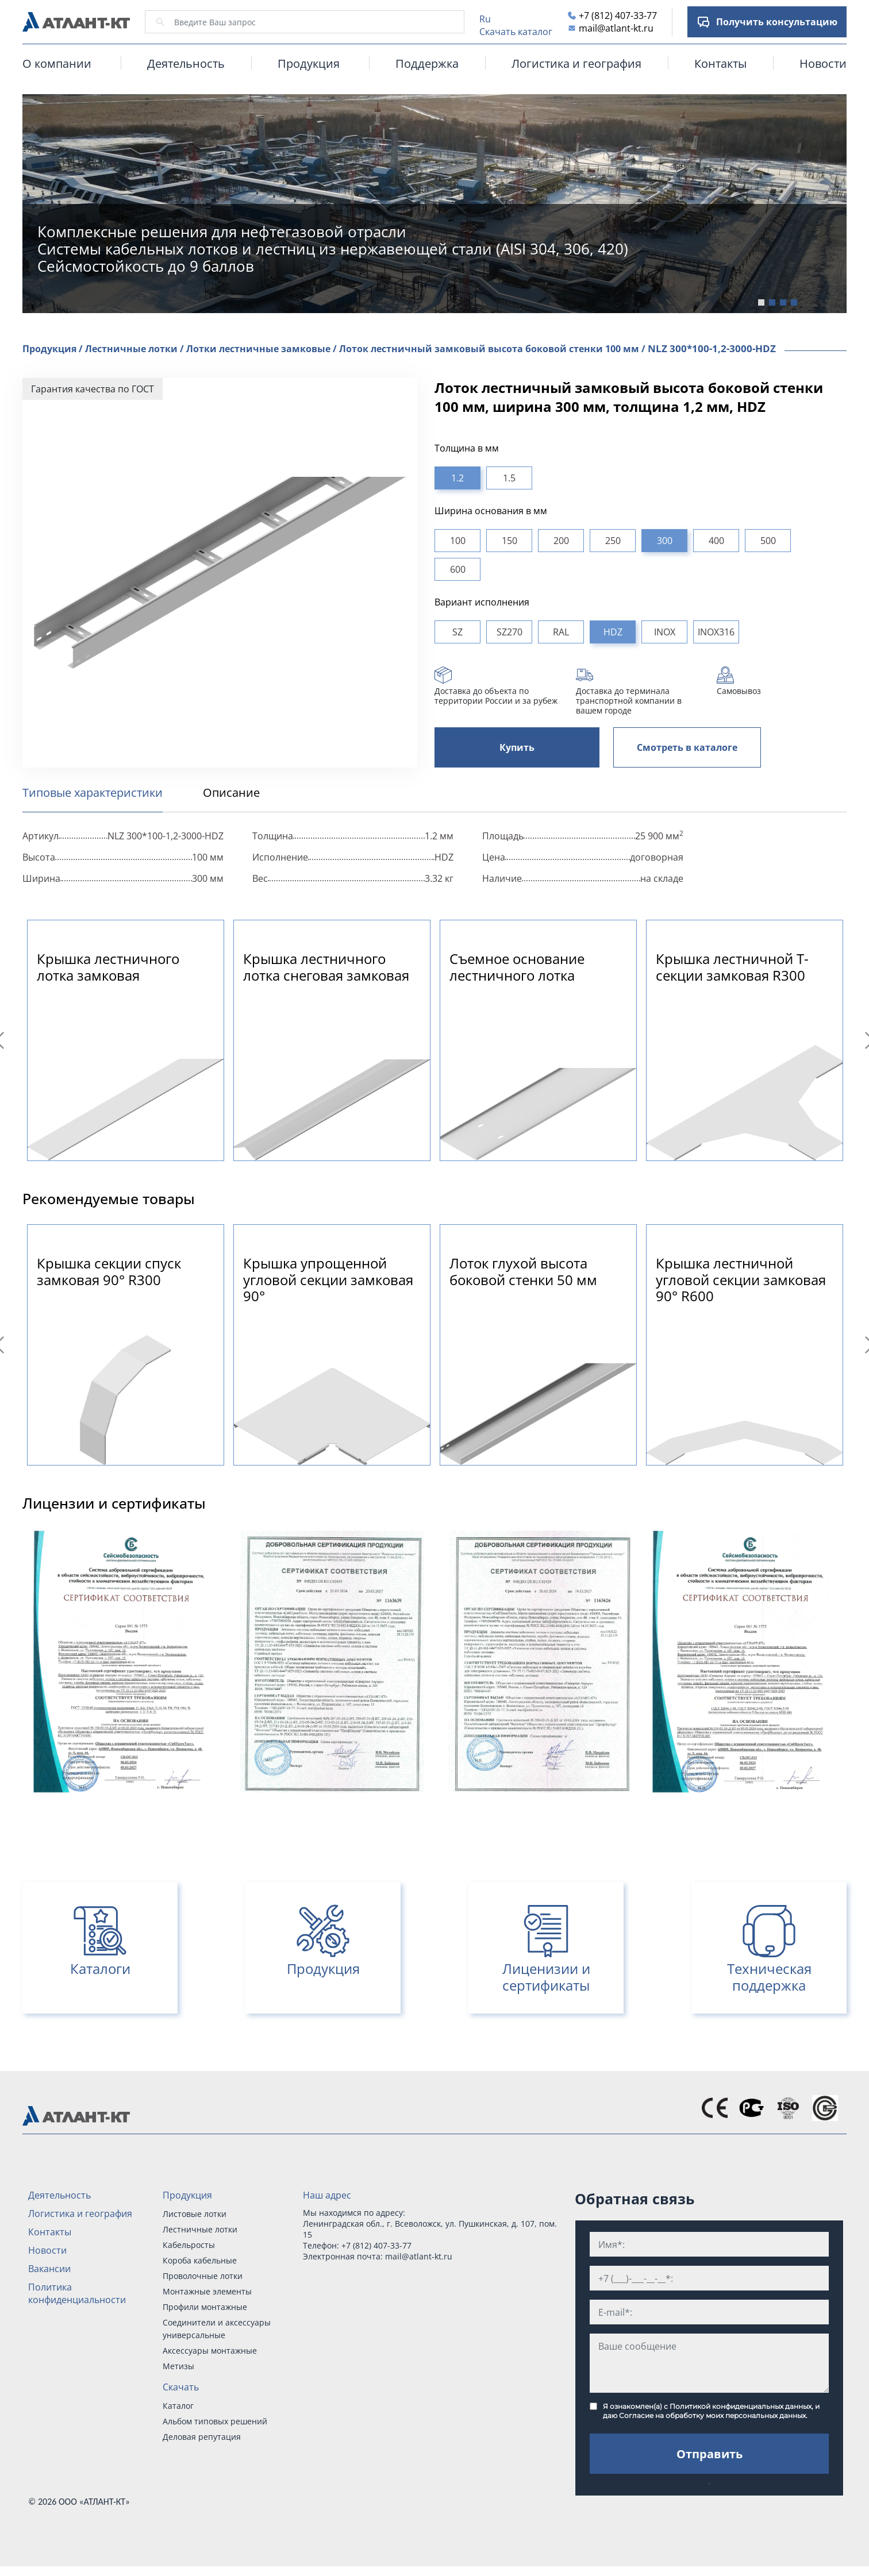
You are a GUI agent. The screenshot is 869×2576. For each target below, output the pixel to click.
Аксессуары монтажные (210, 2350)
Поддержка (427, 63)
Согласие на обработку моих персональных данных (712, 2415)
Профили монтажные (205, 2306)
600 (458, 569)
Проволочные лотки (203, 2275)
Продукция (187, 2195)
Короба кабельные (200, 2260)
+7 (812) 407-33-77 (618, 15)
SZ (457, 632)
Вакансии (49, 2268)
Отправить (709, 2454)
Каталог (178, 2405)
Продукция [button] (309, 63)
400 (716, 540)
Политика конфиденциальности (77, 2293)
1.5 (509, 478)
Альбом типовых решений (215, 2421)
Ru (485, 19)
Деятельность (186, 63)
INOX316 (716, 632)
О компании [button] (56, 63)
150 (509, 540)
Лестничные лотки (200, 2229)
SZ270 (509, 632)
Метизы (178, 2366)
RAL (561, 632)
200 (561, 540)
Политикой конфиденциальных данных (741, 2406)
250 (613, 540)
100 (458, 540)
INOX (664, 632)
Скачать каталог (515, 31)
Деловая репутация (202, 2436)
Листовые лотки (194, 2213)
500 (768, 540)
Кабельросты (189, 2244)
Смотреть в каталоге (687, 747)
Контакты (720, 63)
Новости (823, 63)
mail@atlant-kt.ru (616, 28)
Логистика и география (576, 63)
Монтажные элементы (207, 2291)
